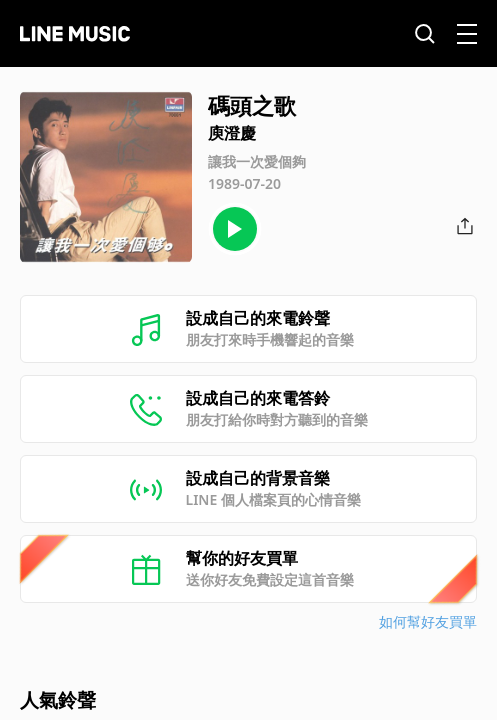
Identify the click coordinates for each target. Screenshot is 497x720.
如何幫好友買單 (428, 621)
